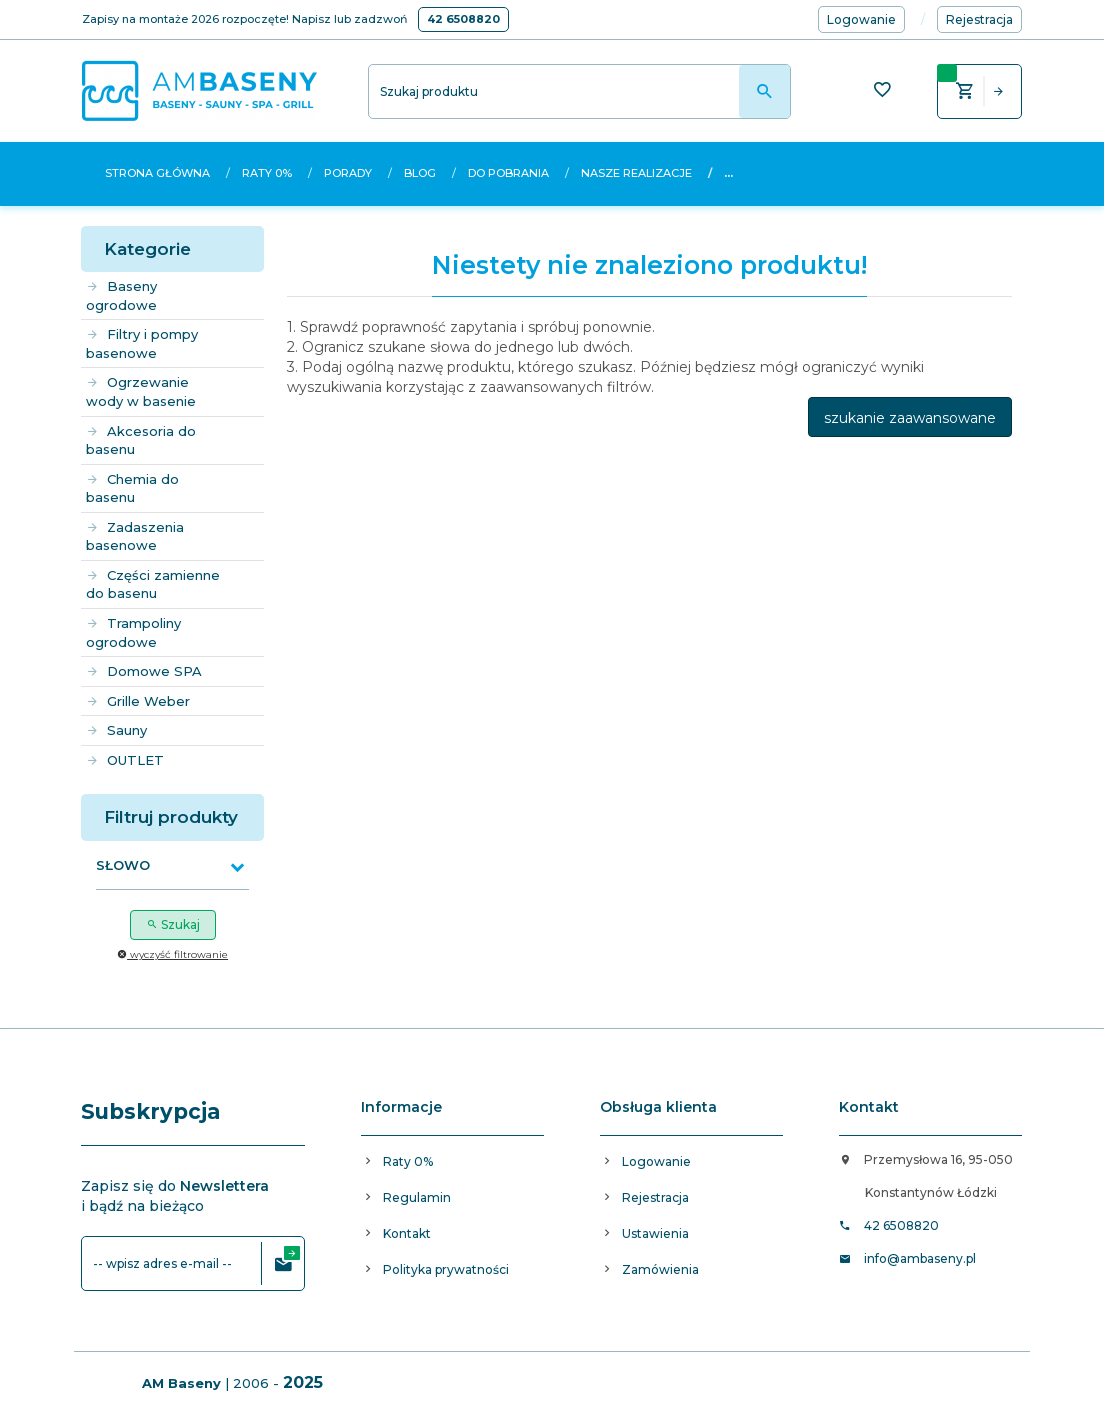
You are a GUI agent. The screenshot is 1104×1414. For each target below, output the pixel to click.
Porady (348, 173)
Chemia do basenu (132, 488)
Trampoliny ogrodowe (133, 632)
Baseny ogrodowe (121, 295)
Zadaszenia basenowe (135, 536)
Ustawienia (655, 1233)
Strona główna (157, 173)
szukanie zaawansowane (910, 418)
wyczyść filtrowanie (172, 954)
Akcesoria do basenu (141, 440)
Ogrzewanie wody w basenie (141, 391)
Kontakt (407, 1233)
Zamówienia (660, 1269)
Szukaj (173, 924)
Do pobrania (508, 173)
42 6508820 (463, 19)
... (728, 173)
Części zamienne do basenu (153, 584)
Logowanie (656, 1161)
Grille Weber (138, 701)
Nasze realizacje (636, 173)
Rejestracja (655, 1197)
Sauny (116, 730)
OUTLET (125, 760)
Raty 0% (267, 173)
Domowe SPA (144, 671)
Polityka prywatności (446, 1269)
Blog (420, 173)
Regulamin (417, 1197)
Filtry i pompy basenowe (142, 343)
